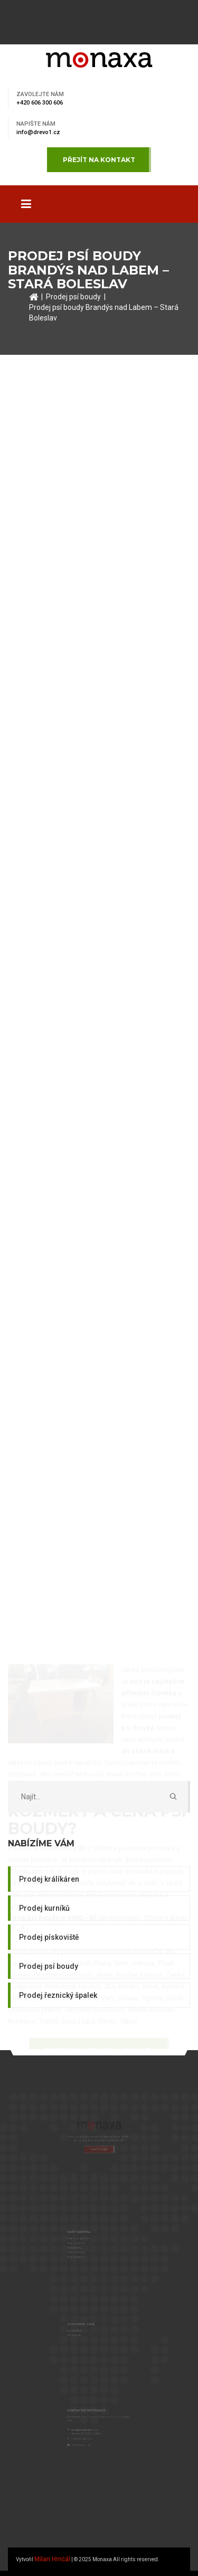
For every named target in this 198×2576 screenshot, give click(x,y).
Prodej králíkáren (49, 1879)
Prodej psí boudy (73, 296)
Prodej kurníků (44, 1908)
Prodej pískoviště (49, 1937)
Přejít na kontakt (99, 160)
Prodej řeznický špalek (58, 1995)
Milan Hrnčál (52, 2559)
